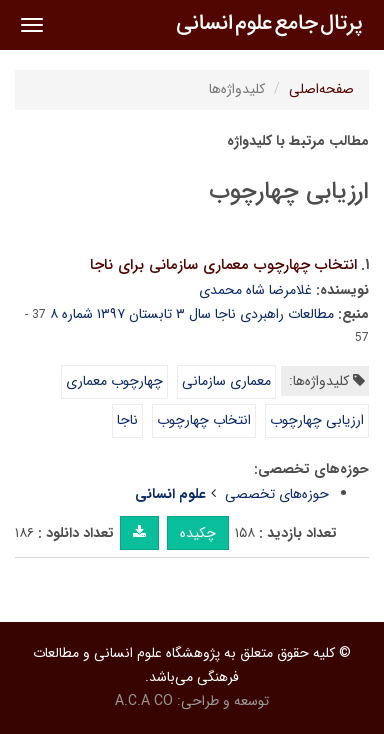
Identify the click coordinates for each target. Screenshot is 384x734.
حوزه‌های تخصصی (277, 494)
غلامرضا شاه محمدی (255, 290)
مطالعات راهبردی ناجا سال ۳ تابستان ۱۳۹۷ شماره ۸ (192, 314)
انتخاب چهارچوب (204, 420)
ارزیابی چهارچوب (317, 420)
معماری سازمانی (226, 381)
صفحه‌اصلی (321, 89)
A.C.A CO (144, 701)
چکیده (198, 533)
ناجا (127, 420)
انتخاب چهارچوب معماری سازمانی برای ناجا (223, 265)
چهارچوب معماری (114, 381)
